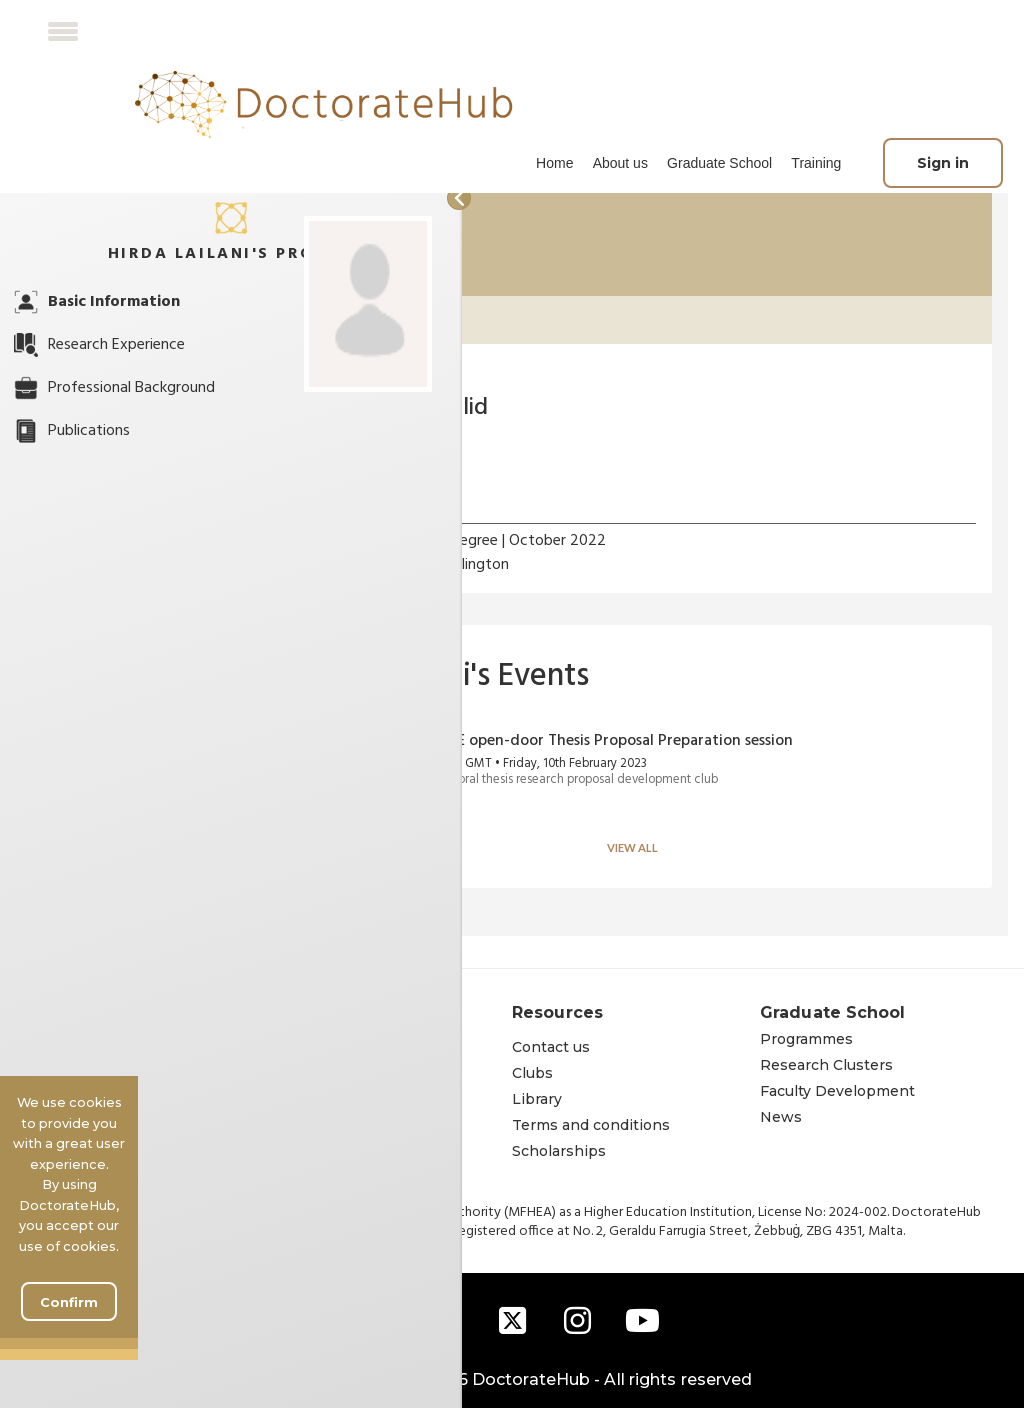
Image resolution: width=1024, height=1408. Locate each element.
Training (816, 163)
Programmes (806, 1039)
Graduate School (719, 163)
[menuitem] (554, 163)
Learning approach (333, 1125)
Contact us (551, 1047)
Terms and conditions (591, 1125)
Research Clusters (826, 1065)
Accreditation (312, 1151)
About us (620, 163)
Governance (308, 1099)
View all (632, 847)
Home (554, 163)
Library (537, 1099)
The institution (318, 1047)
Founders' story (320, 1073)
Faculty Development (837, 1091)
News (781, 1117)
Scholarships (559, 1151)
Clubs (532, 1073)
